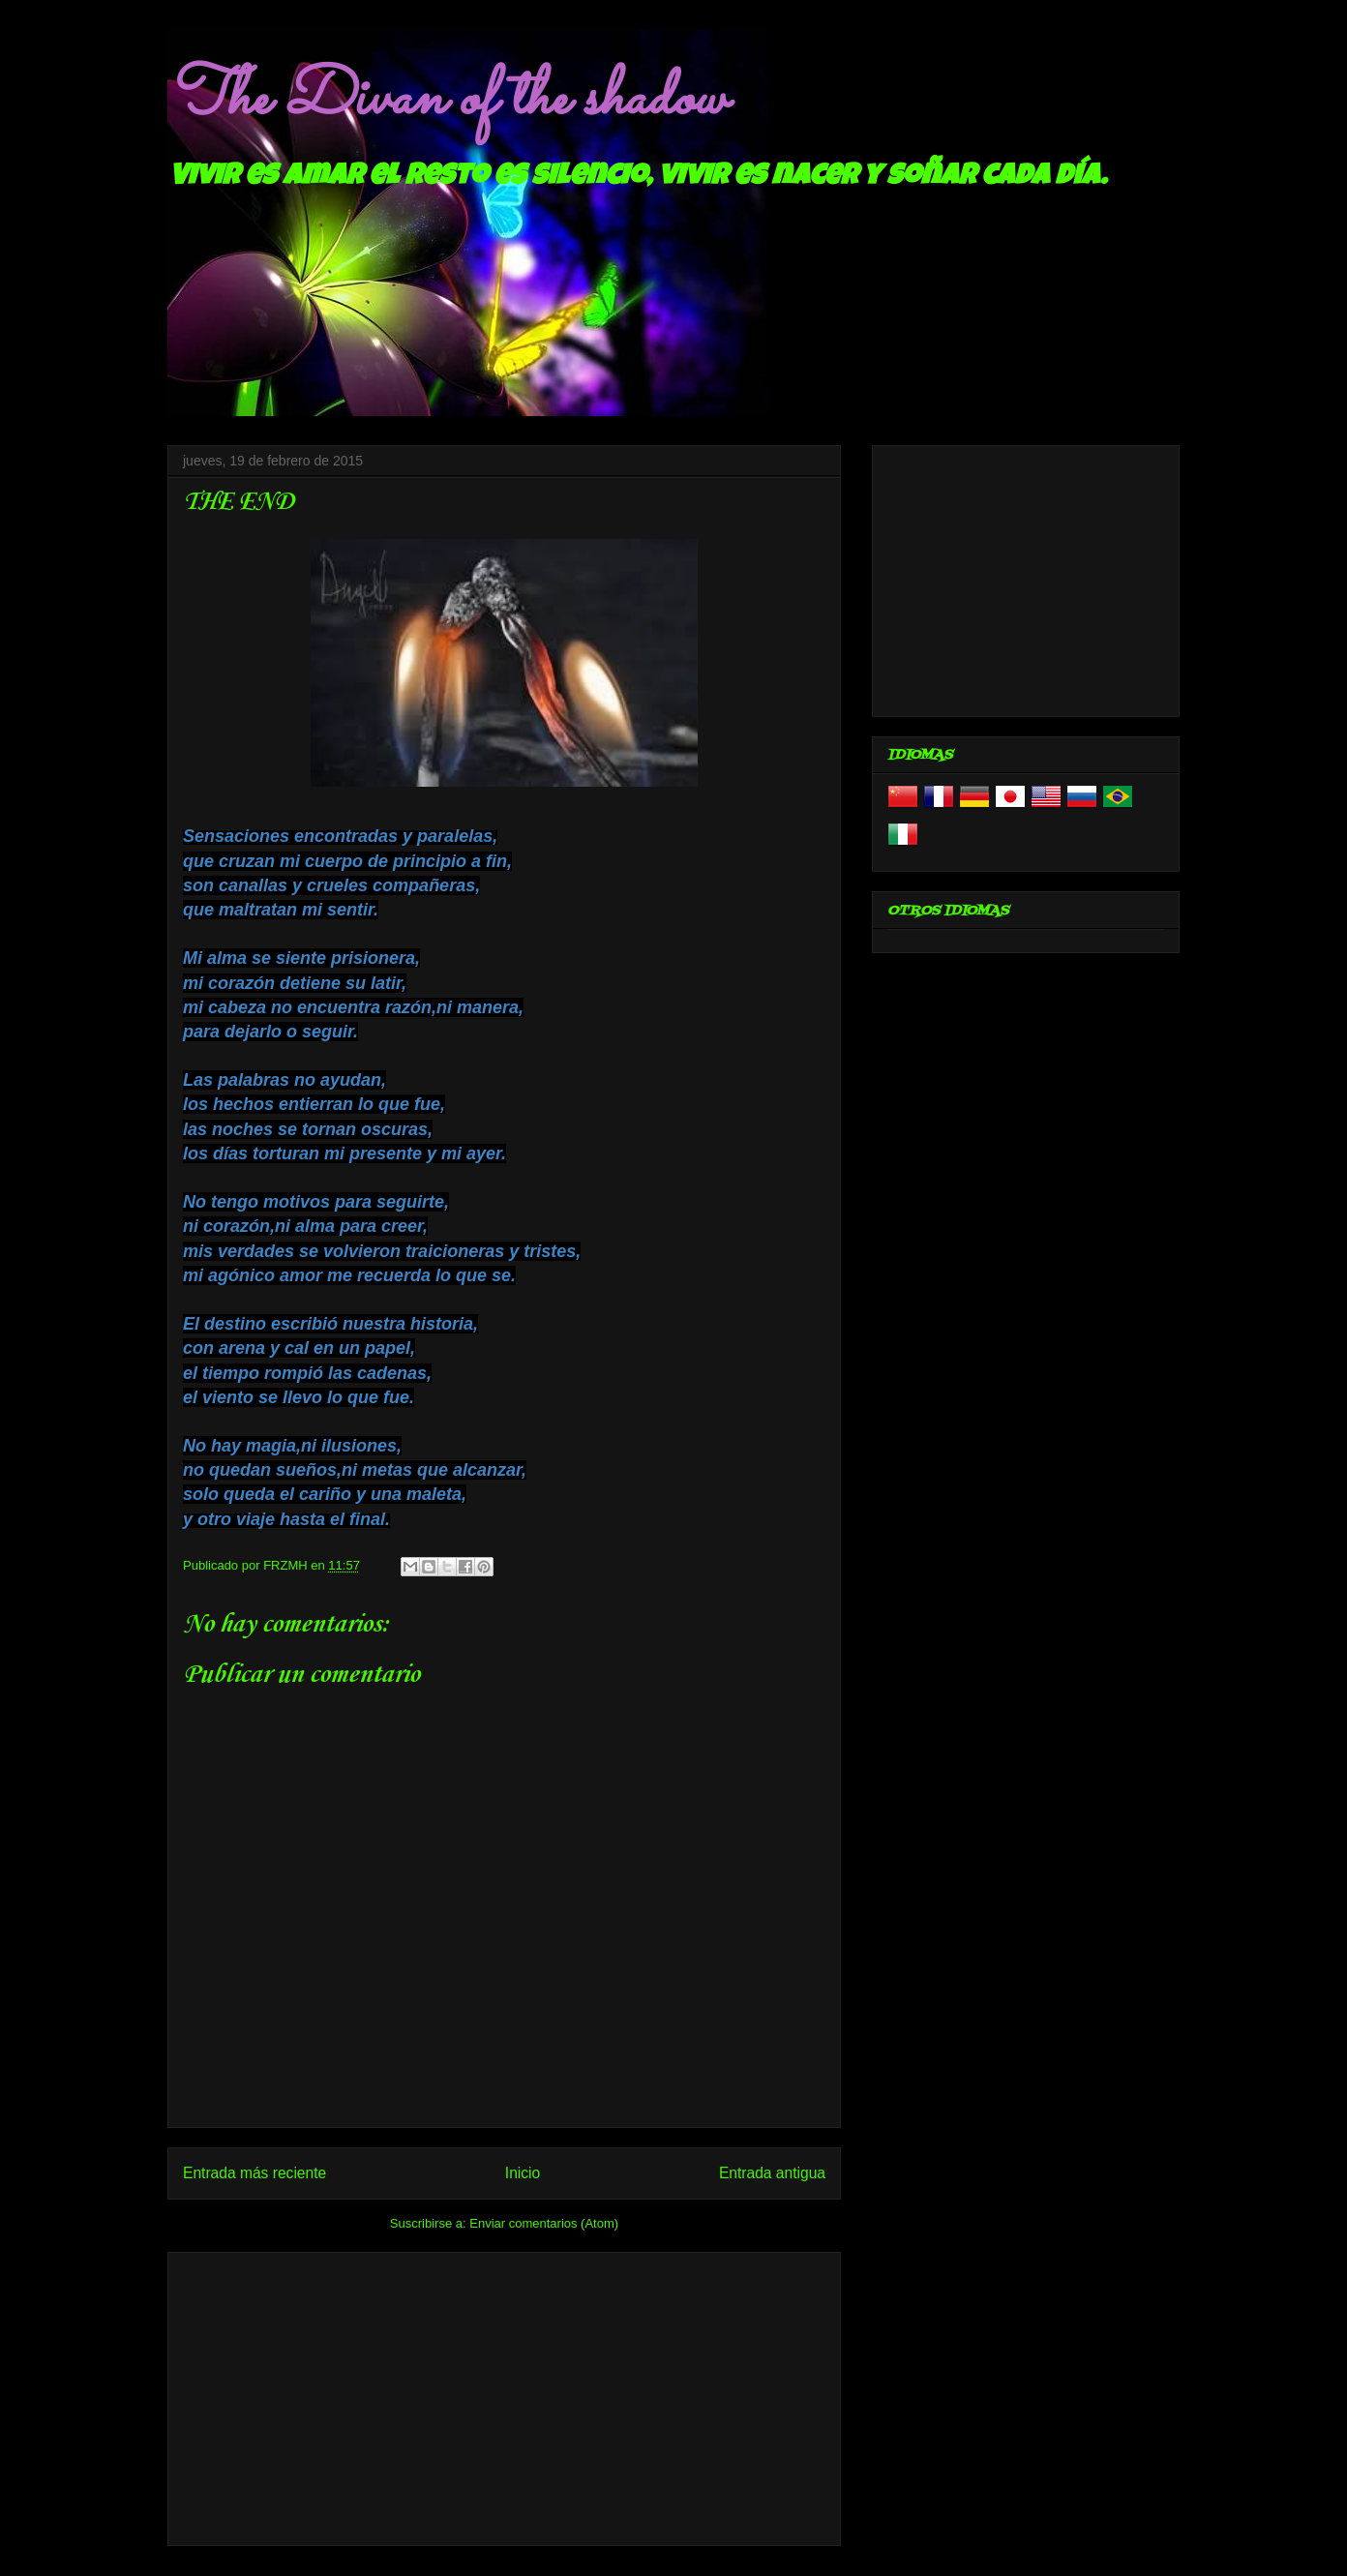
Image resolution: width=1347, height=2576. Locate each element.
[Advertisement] (504, 2395)
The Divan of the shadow (446, 99)
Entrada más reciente (254, 2173)
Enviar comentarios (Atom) (543, 2223)
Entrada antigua (772, 2173)
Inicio (522, 2173)
